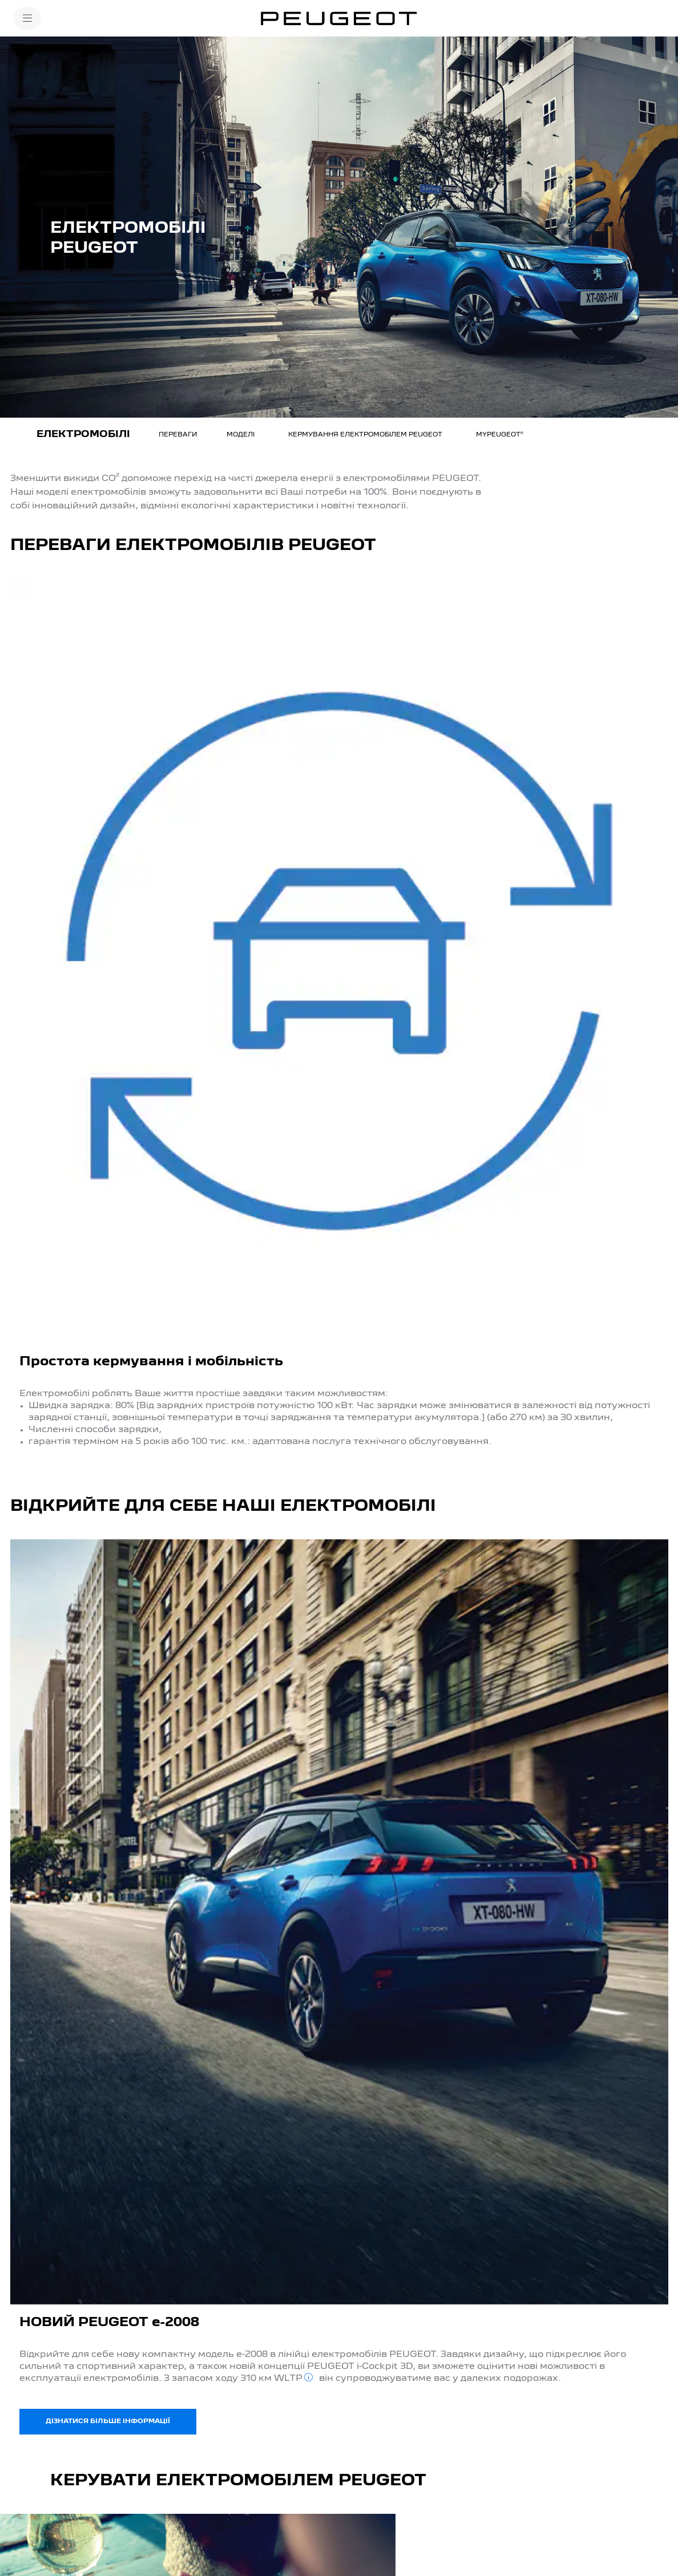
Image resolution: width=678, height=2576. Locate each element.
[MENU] (27, 18)
